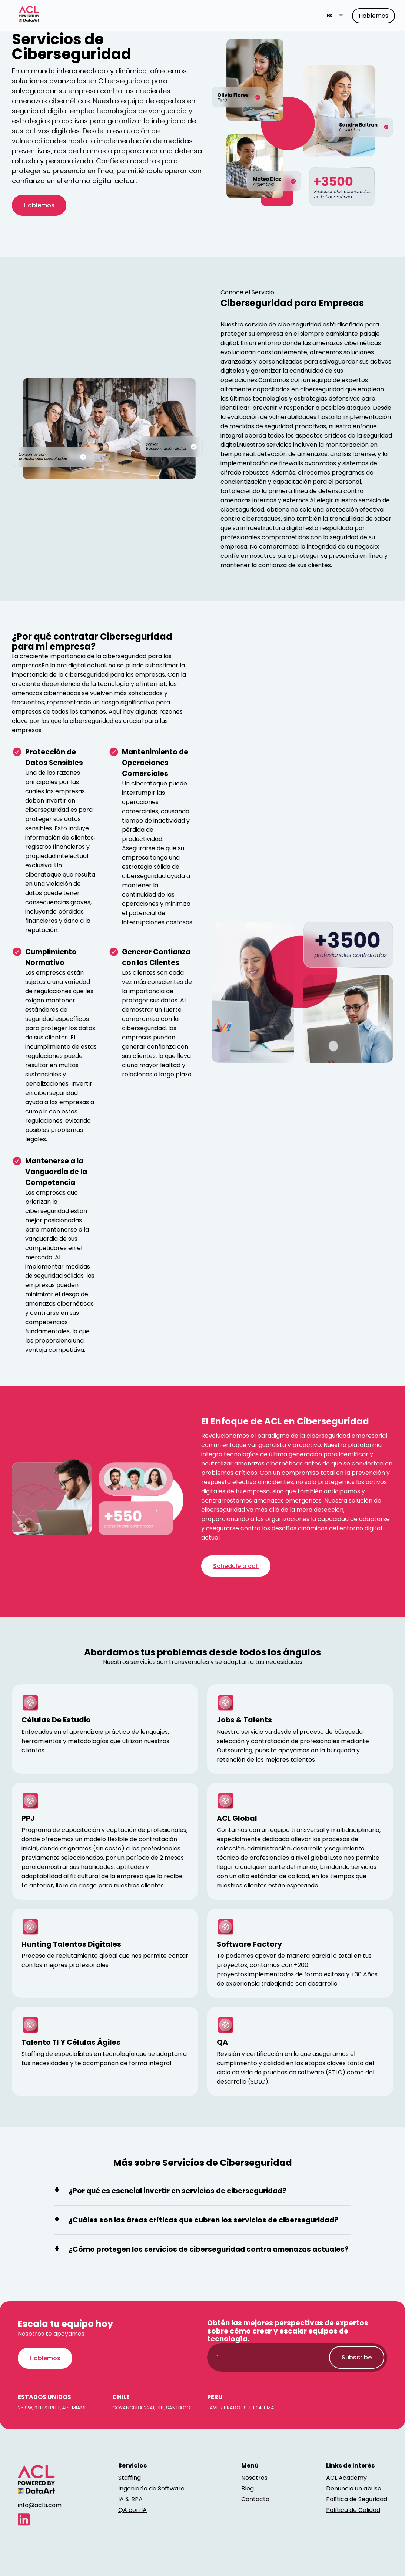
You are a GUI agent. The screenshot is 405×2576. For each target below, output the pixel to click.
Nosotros (254, 2477)
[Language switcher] (335, 16)
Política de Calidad (353, 2510)
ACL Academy (346, 2477)
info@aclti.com (40, 2505)
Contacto (255, 2499)
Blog (247, 2488)
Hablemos (373, 15)
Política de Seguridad (356, 2499)
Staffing (129, 2477)
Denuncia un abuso (353, 2488)
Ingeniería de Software (151, 2488)
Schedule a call (236, 1566)
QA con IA (132, 2510)
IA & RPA (130, 2499)
